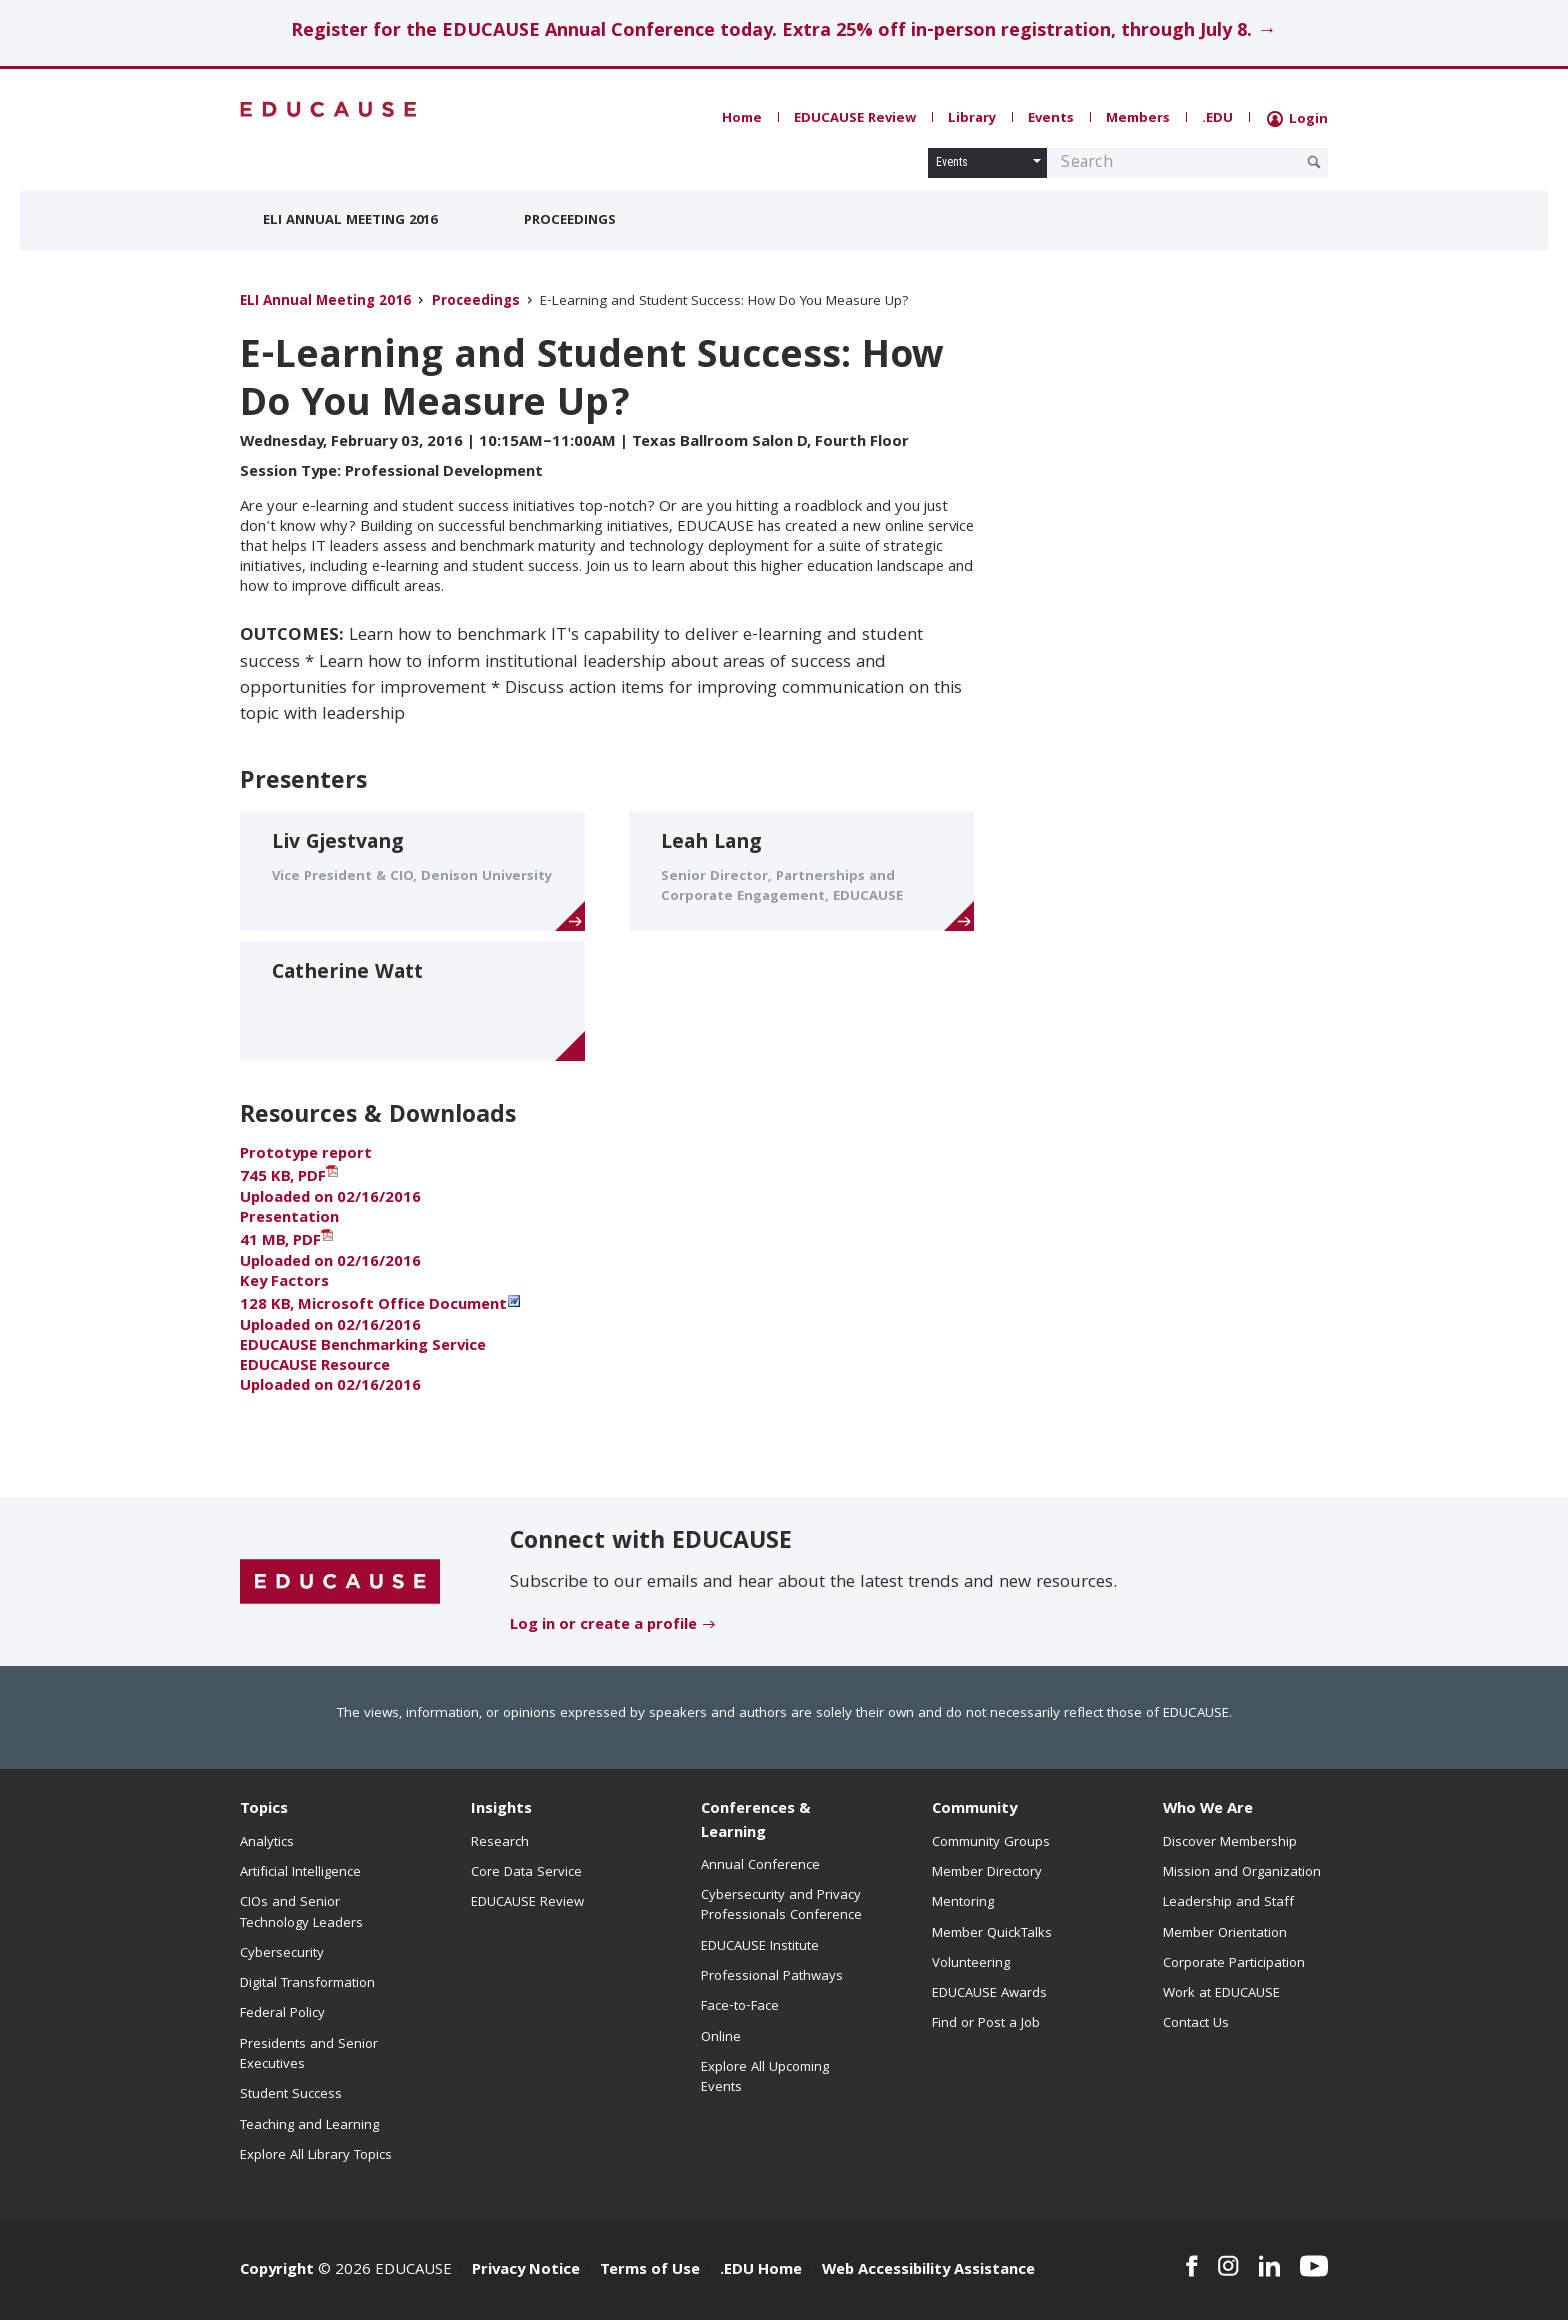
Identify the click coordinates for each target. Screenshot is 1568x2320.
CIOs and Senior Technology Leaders (301, 1913)
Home (742, 119)
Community (974, 1810)
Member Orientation (1225, 1934)
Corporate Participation (1234, 1964)
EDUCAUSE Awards (989, 1994)
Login (1297, 120)
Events (1051, 119)
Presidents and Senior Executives (309, 2055)
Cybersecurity (282, 1954)
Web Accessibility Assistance (928, 2271)
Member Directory (987, 1873)
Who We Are (1208, 1810)
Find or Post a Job (986, 2024)
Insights (501, 1810)
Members (1138, 119)
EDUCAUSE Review (855, 119)
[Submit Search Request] (1314, 162)
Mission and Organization (1242, 1873)
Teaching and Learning (309, 2126)
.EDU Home (761, 2271)
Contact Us (1196, 2024)
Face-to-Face (740, 2007)
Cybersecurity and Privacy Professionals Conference (781, 1906)
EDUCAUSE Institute (760, 1947)
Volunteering (971, 1964)
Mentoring (963, 1903)
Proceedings (570, 221)
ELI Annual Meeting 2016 (350, 221)
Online (721, 2038)
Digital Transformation (307, 1984)
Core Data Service (526, 1873)
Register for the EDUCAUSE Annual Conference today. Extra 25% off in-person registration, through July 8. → (783, 32)
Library (972, 119)
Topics (264, 1810)
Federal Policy (282, 2014)
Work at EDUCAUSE (1221, 1994)
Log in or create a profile (603, 1626)
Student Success (291, 2095)
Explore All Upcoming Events (765, 2078)
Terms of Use (650, 2271)
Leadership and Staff (1228, 1903)
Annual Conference (760, 1866)
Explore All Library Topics (316, 2156)
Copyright (277, 2271)
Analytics (267, 1843)
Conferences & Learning (756, 1821)
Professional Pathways (772, 1977)
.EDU (1217, 119)
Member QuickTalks (992, 1934)
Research (500, 1843)
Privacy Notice (526, 2271)
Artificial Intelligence (300, 1873)
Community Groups (991, 1843)
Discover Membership (1230, 1843)
